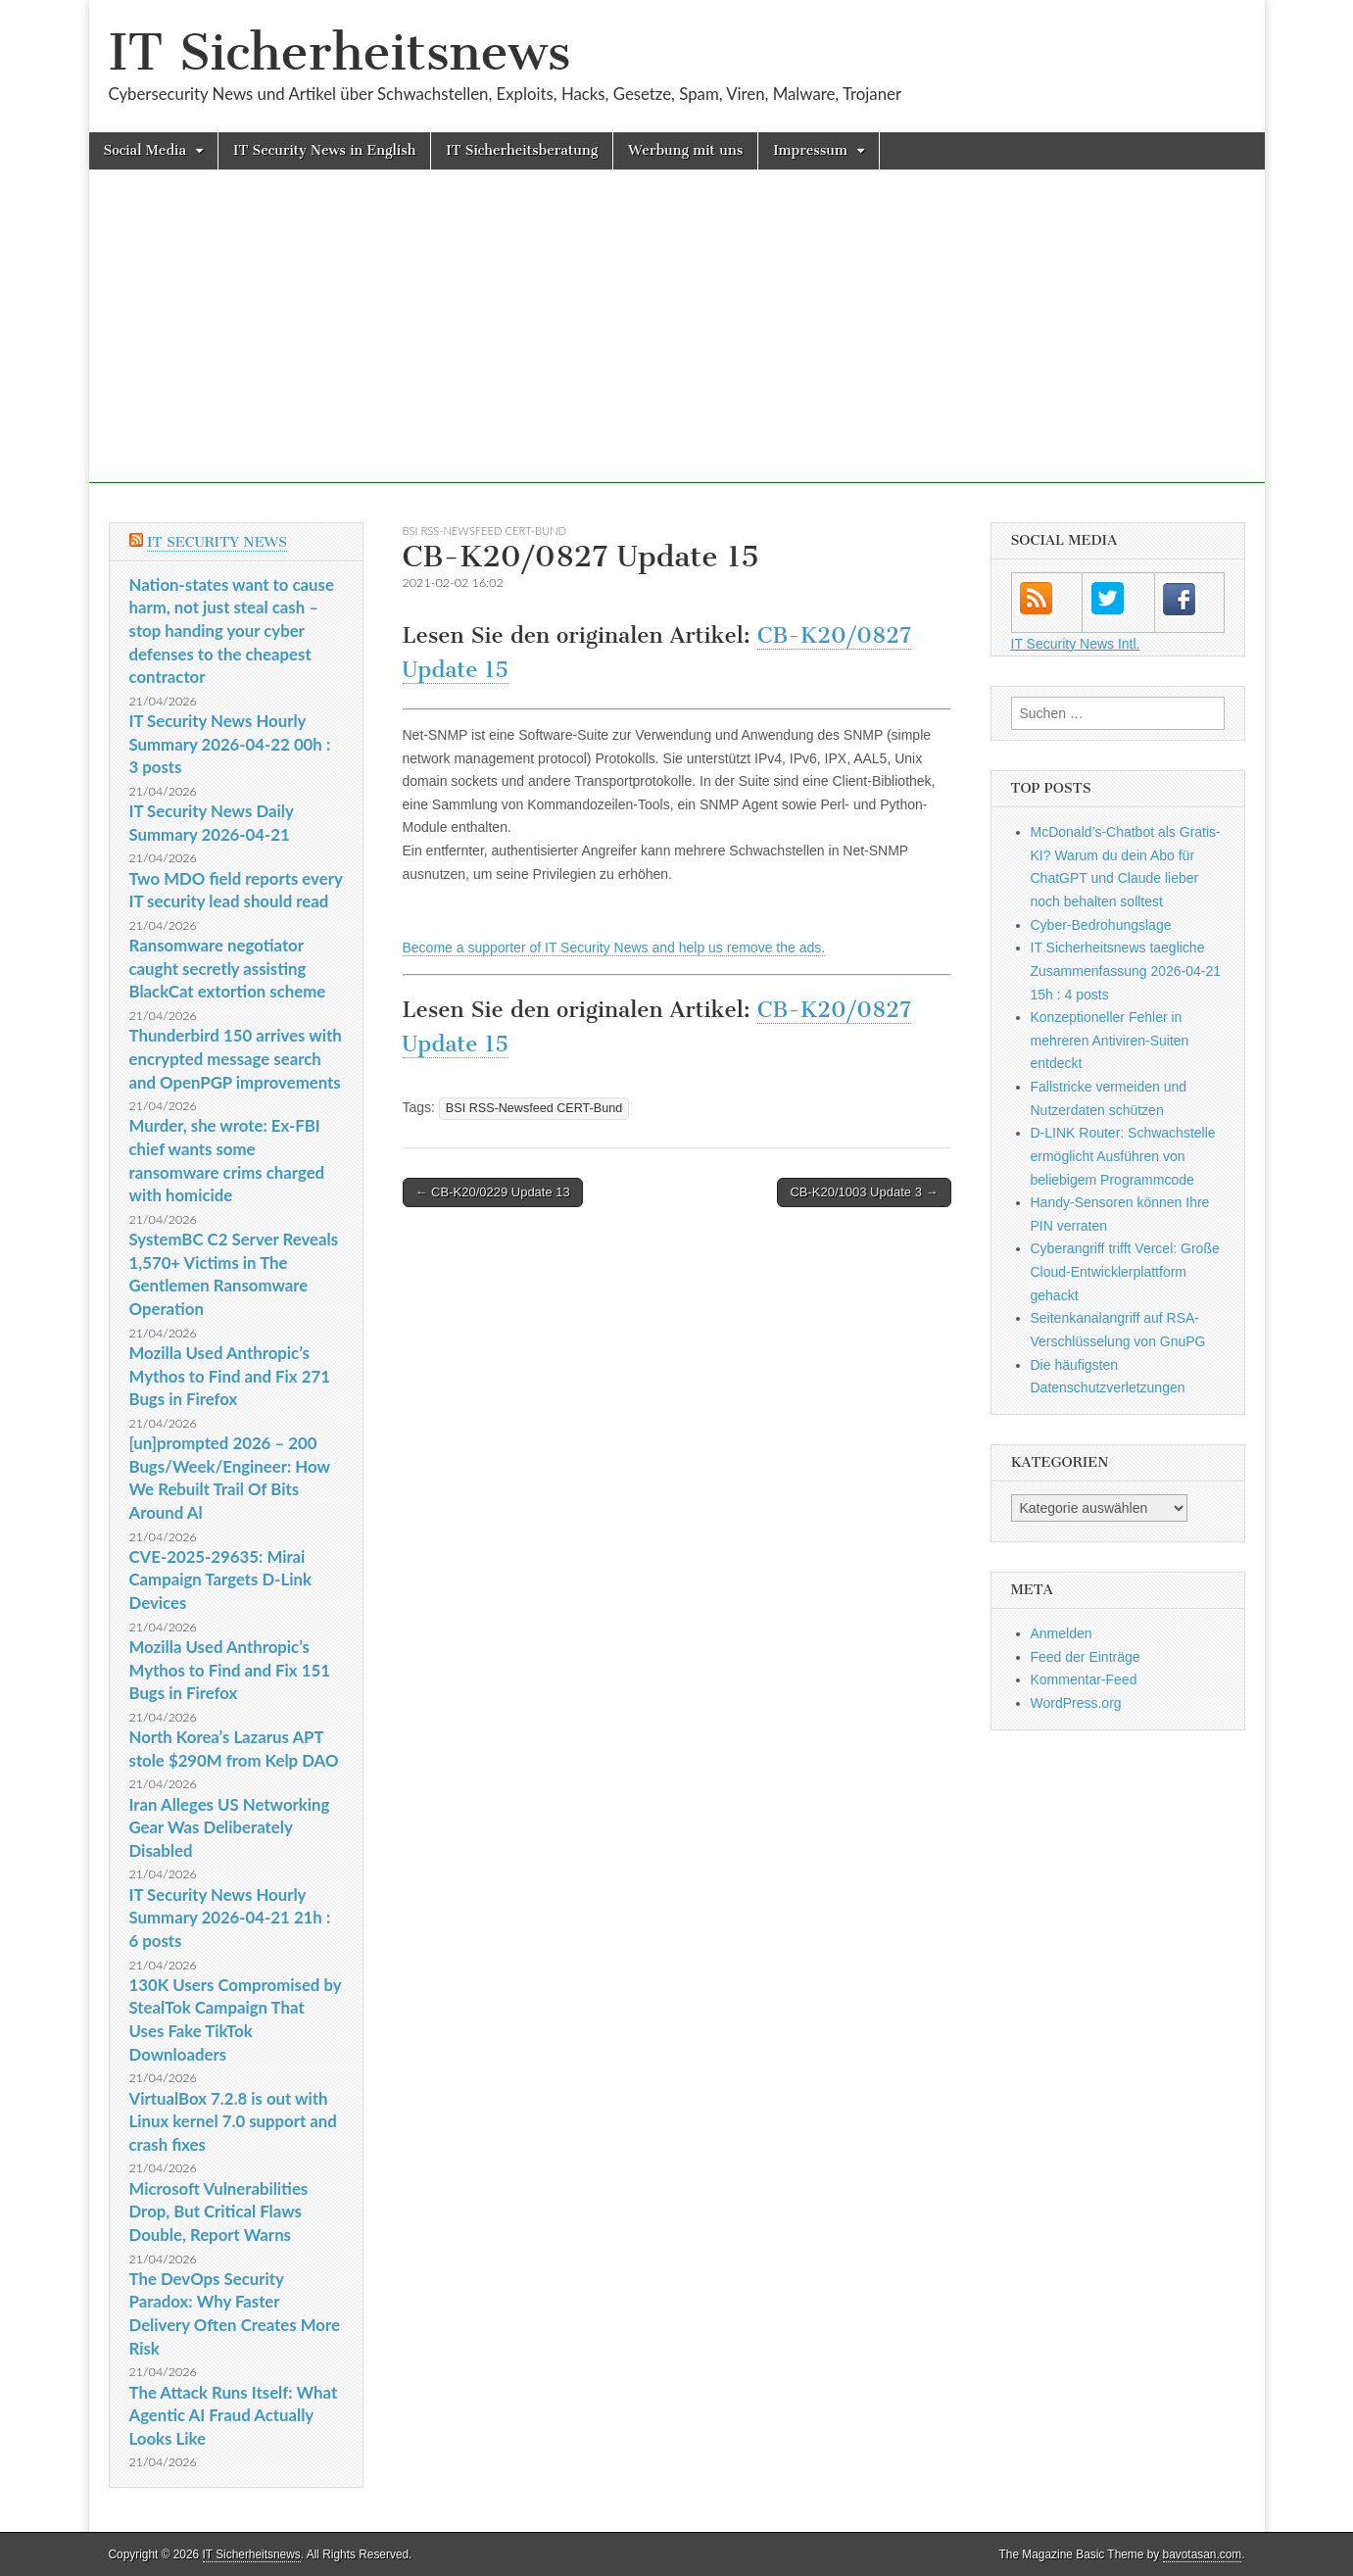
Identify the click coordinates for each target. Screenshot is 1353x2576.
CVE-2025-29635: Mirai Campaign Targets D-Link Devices (221, 1579)
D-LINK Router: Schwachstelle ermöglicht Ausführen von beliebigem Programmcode (1123, 1156)
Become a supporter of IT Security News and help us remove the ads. (614, 947)
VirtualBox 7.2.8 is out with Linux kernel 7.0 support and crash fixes (233, 2121)
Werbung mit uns (685, 150)
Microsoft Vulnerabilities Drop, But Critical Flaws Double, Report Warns (219, 2211)
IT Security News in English (324, 150)
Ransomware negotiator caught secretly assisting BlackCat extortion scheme (227, 968)
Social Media (145, 150)
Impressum (810, 150)
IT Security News (217, 542)
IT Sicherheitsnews (340, 52)
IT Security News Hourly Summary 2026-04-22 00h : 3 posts (230, 743)
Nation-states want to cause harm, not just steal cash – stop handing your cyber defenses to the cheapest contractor (231, 631)
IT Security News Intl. (1075, 644)
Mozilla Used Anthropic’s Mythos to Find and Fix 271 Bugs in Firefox (229, 1375)
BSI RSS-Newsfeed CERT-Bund (485, 530)
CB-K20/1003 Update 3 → (864, 1192)
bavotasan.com (1202, 2554)
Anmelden (1061, 1633)
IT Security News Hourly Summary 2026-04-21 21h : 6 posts (230, 1917)
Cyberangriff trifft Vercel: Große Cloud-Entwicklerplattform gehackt (1125, 1271)
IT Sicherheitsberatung (522, 150)
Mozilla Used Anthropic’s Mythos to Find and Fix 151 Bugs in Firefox (229, 1669)
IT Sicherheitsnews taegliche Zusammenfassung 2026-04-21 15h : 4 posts (1126, 970)
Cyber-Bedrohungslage (1101, 925)
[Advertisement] (677, 346)
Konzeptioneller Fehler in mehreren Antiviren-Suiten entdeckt (1110, 1040)
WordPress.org (1076, 1703)
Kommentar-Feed (1084, 1679)
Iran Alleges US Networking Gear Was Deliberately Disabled (229, 1827)
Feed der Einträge (1085, 1657)
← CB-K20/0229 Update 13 (492, 1192)
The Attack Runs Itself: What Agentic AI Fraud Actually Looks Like (233, 2415)
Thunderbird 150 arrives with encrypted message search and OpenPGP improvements (235, 1058)
